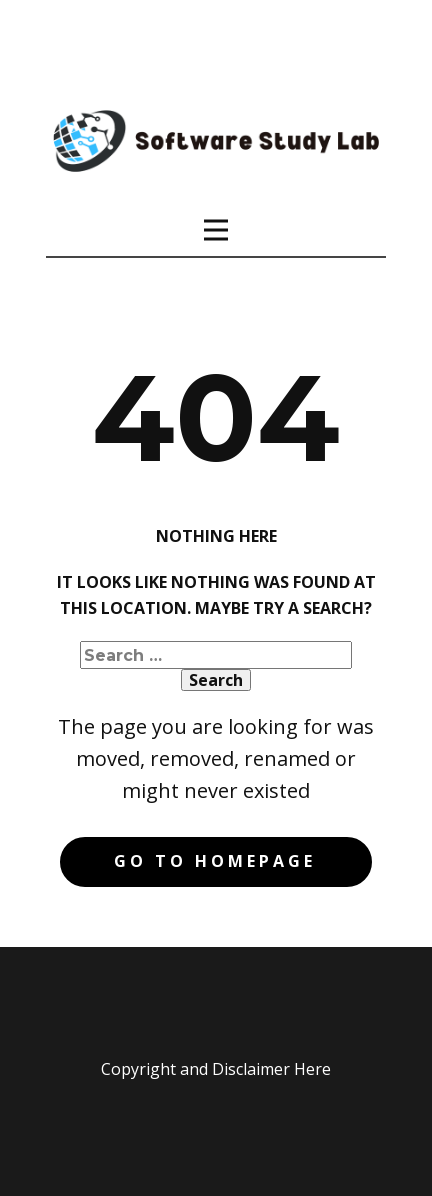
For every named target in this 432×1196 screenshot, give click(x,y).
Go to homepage (215, 861)
